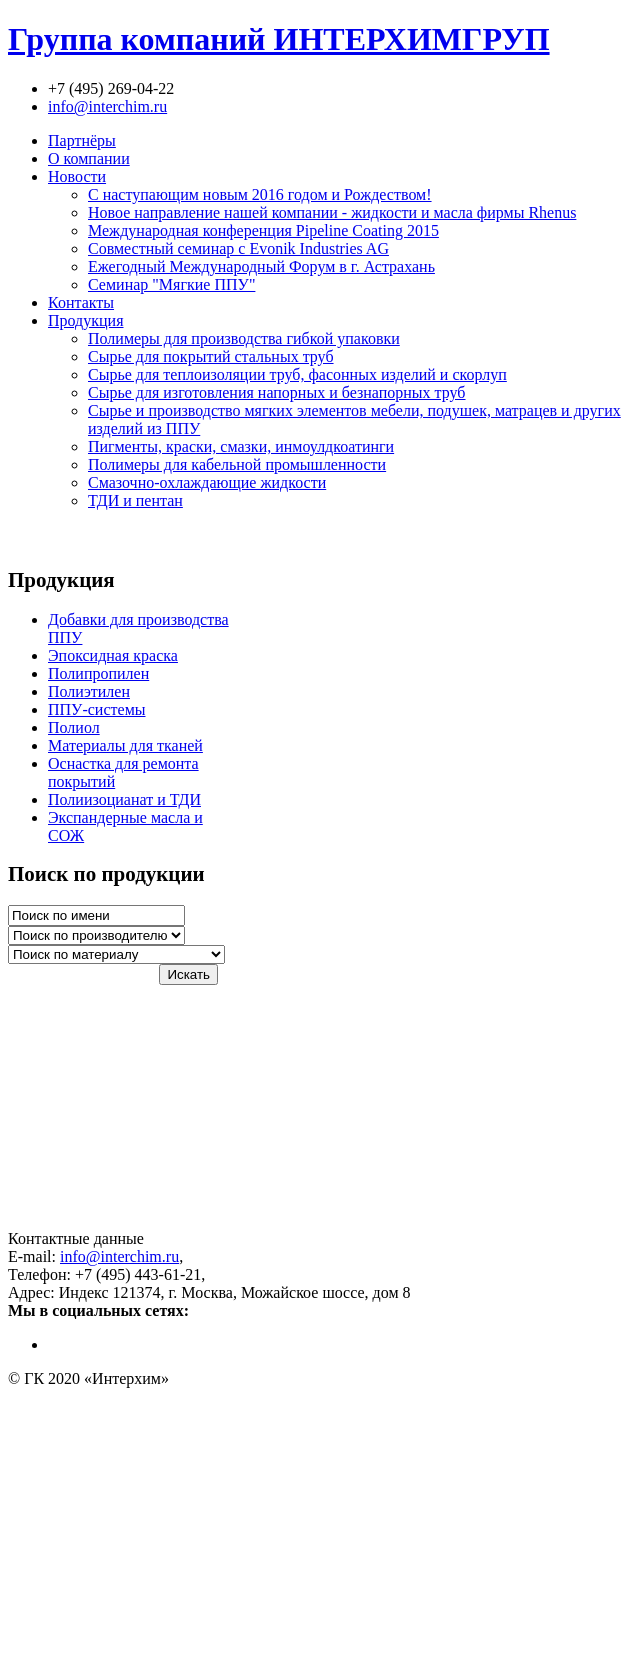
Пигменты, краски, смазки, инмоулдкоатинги (241, 446)
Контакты (81, 302)
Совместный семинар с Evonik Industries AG (238, 248)
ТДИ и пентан (135, 500)
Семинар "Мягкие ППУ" (171, 284)
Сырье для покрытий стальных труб (211, 356)
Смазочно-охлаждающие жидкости (207, 482)
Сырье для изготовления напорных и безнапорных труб (277, 392)
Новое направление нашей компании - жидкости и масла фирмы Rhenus (332, 212)
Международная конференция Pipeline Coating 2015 (263, 230)
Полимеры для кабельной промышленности (237, 464)
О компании (89, 158)
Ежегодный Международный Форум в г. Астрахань (261, 266)
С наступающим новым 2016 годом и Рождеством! (260, 194)
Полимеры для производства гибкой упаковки (244, 338)
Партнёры (82, 140)
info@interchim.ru (107, 106)
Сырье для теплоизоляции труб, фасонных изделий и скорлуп (297, 374)
